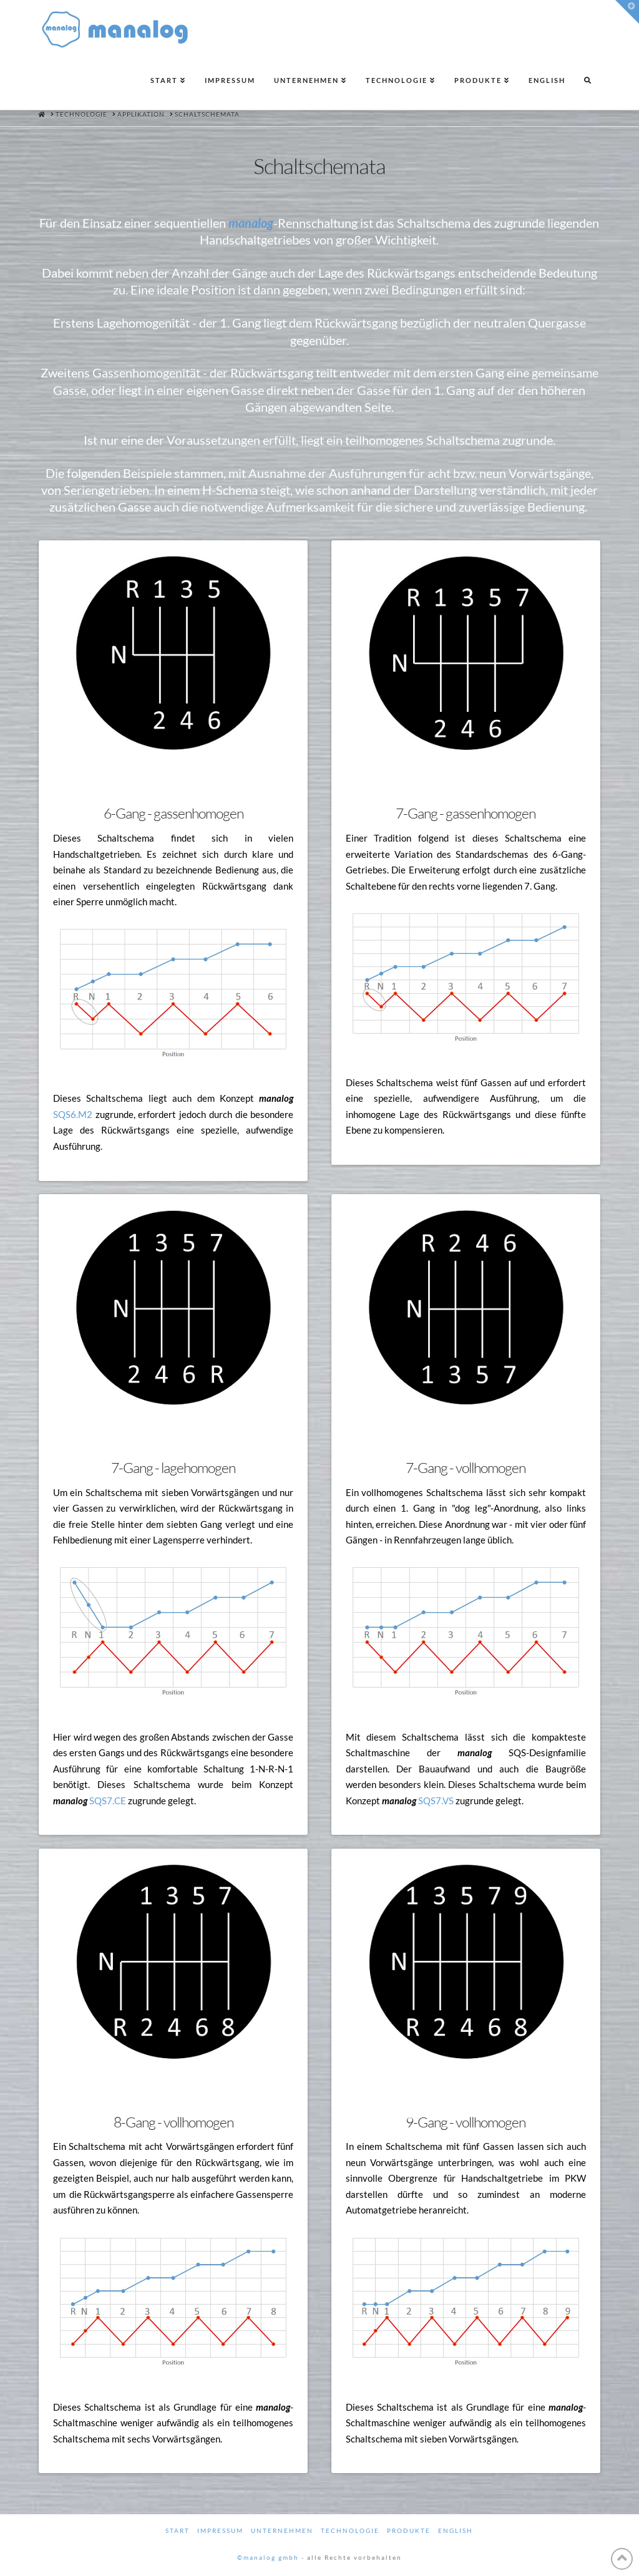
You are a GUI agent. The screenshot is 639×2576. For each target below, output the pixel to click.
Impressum (220, 2530)
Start (177, 2530)
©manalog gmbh (268, 2557)
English (455, 2530)
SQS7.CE (107, 1800)
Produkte (409, 2530)
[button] (627, 12)
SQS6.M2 (72, 1114)
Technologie (350, 2530)
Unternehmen (282, 2530)
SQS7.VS (436, 1800)
